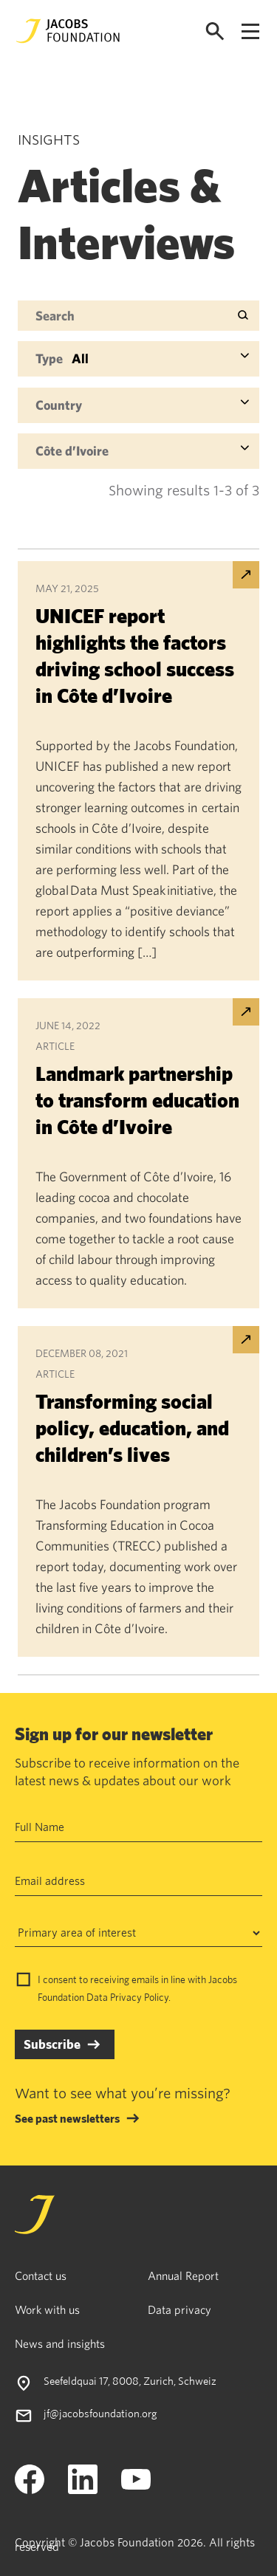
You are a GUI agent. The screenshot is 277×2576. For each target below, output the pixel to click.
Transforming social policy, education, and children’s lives (132, 1427)
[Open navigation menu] (250, 31)
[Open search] (215, 31)
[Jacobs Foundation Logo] (68, 31)
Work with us (47, 2309)
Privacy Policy (139, 1997)
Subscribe (52, 2044)
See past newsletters (67, 2118)
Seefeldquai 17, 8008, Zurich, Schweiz (130, 2380)
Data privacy (179, 2309)
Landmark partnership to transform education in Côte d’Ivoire (137, 1099)
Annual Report (183, 2275)
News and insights (60, 2343)
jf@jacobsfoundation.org (100, 2413)
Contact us (40, 2275)
